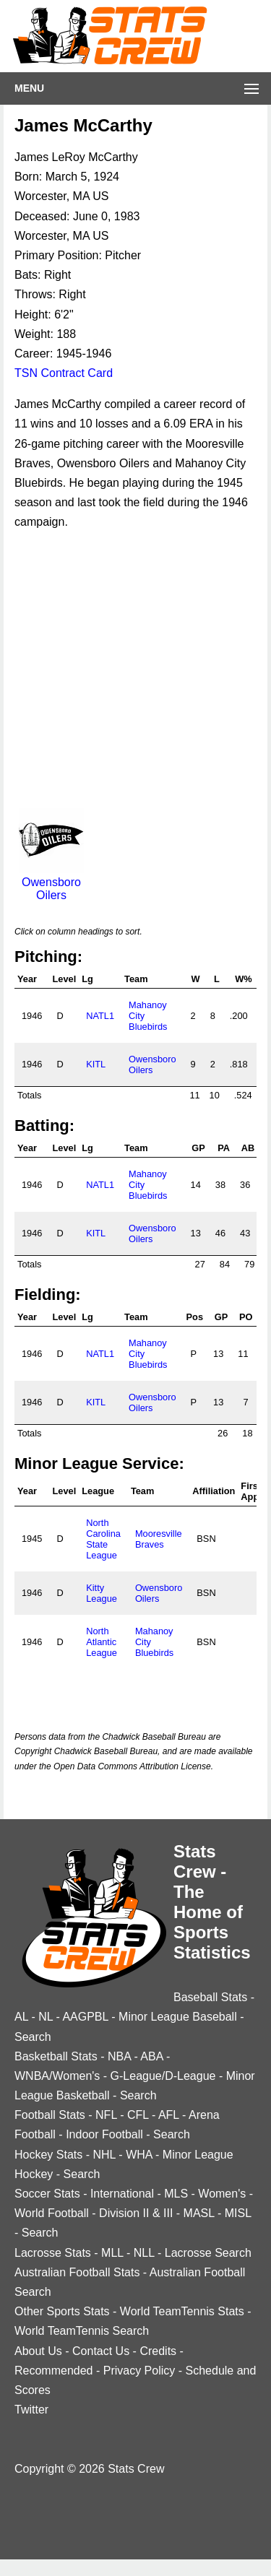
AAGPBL (85, 2017)
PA (224, 1147)
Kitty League (101, 1593)
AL (21, 2017)
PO (246, 1316)
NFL (106, 2115)
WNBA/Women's (57, 2076)
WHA (139, 2154)
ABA (151, 2056)
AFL (168, 2115)
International (122, 2193)
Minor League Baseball (178, 2017)
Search (32, 2037)
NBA (119, 2056)
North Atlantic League (101, 1642)
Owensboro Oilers (51, 882)
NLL (144, 2253)
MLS (176, 2193)
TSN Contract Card (63, 373)
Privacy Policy (139, 2370)
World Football (51, 2213)
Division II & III (136, 2213)
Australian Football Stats (76, 2272)
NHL (104, 2154)
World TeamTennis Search (81, 2331)
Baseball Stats (210, 1997)
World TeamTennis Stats (182, 2311)
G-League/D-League (163, 2076)
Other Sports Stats (62, 2311)
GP (198, 1147)
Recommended (53, 2370)
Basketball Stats (56, 2056)
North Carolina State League (103, 1539)
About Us (38, 2351)
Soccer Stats (47, 2193)
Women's (222, 2193)
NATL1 (100, 1015)
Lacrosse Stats (52, 2253)
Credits (157, 2351)
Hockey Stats (48, 2154)
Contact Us (100, 2351)
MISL (238, 2213)
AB (247, 1147)
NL (45, 2017)
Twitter (31, 2409)
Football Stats (49, 2115)
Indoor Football (104, 2134)
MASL (199, 2213)
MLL (112, 2253)
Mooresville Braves (158, 1539)
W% (243, 978)
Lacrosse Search (208, 2253)
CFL (138, 2115)
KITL (96, 1064)
